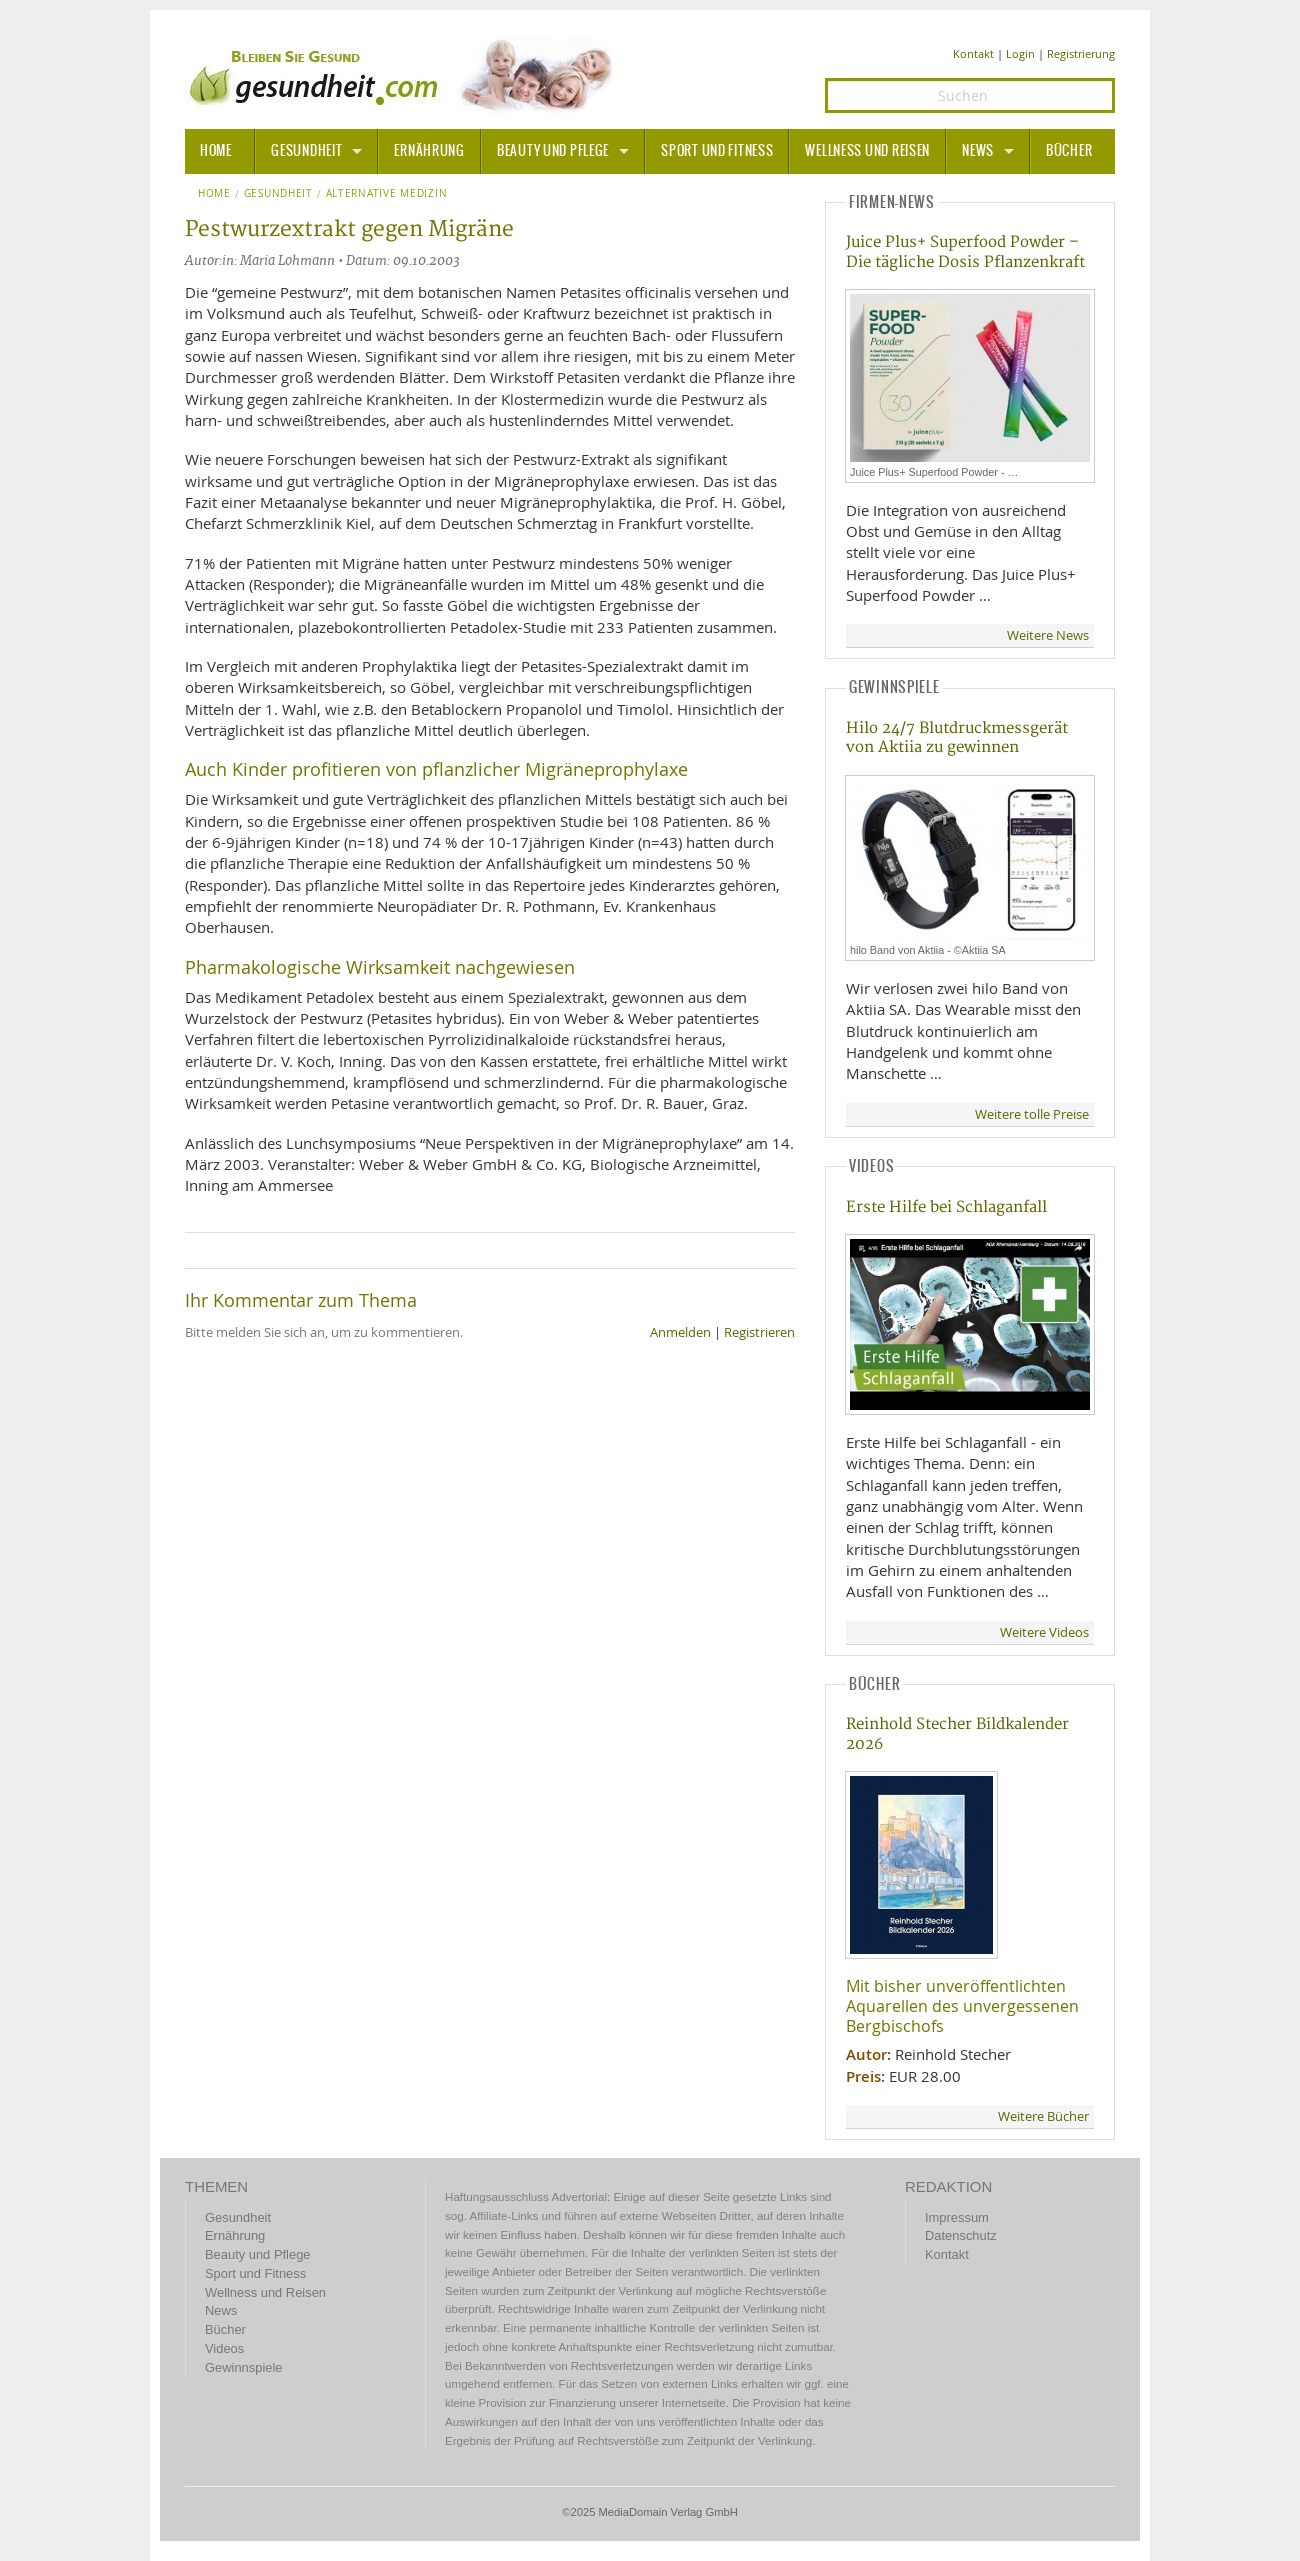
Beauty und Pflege (553, 151)
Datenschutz (961, 2235)
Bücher (1069, 151)
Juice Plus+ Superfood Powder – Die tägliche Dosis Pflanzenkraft (965, 252)
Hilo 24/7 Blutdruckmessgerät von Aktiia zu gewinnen (957, 738)
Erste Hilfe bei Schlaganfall (946, 1207)
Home (214, 194)
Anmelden (680, 1332)
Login (1020, 53)
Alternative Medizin (387, 194)
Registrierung (1081, 53)
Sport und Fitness (717, 151)
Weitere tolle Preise (1032, 1114)
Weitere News (1048, 635)
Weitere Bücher (1043, 2116)
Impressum (957, 2217)
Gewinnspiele (243, 2367)
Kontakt (973, 53)
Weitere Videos (1044, 1632)
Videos (224, 2348)
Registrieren (759, 1332)
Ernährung (429, 151)
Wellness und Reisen (867, 151)
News (978, 151)
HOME (216, 151)
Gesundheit (306, 151)
